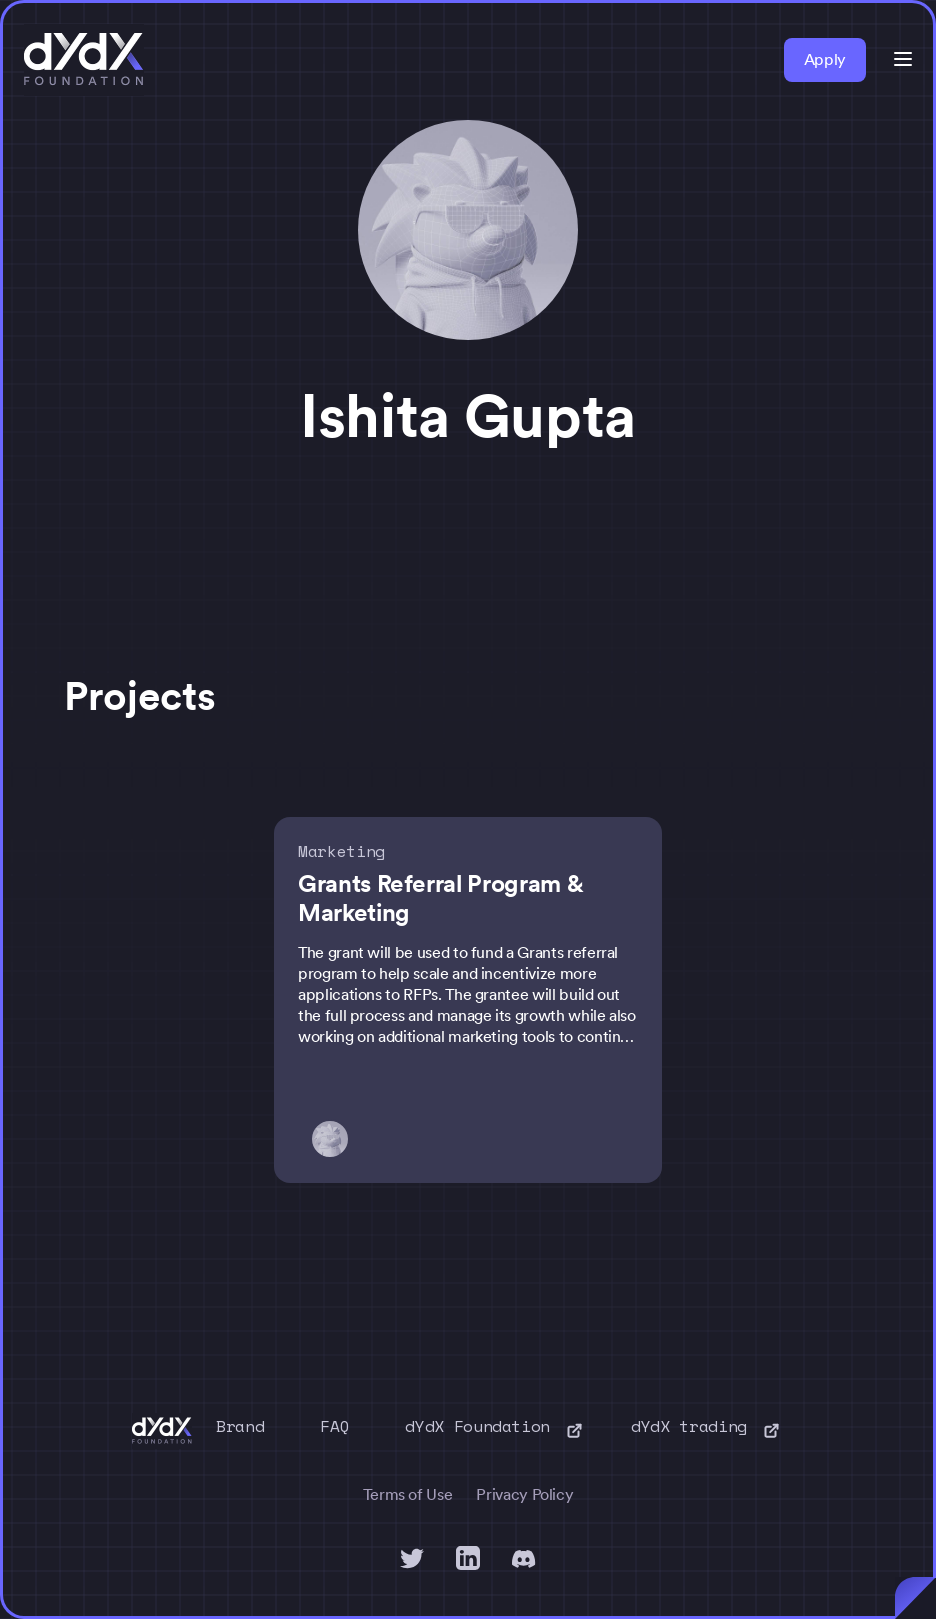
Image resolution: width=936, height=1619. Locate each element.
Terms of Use (408, 1494)
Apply (825, 59)
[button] (903, 59)
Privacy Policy (524, 1494)
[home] (84, 60)
